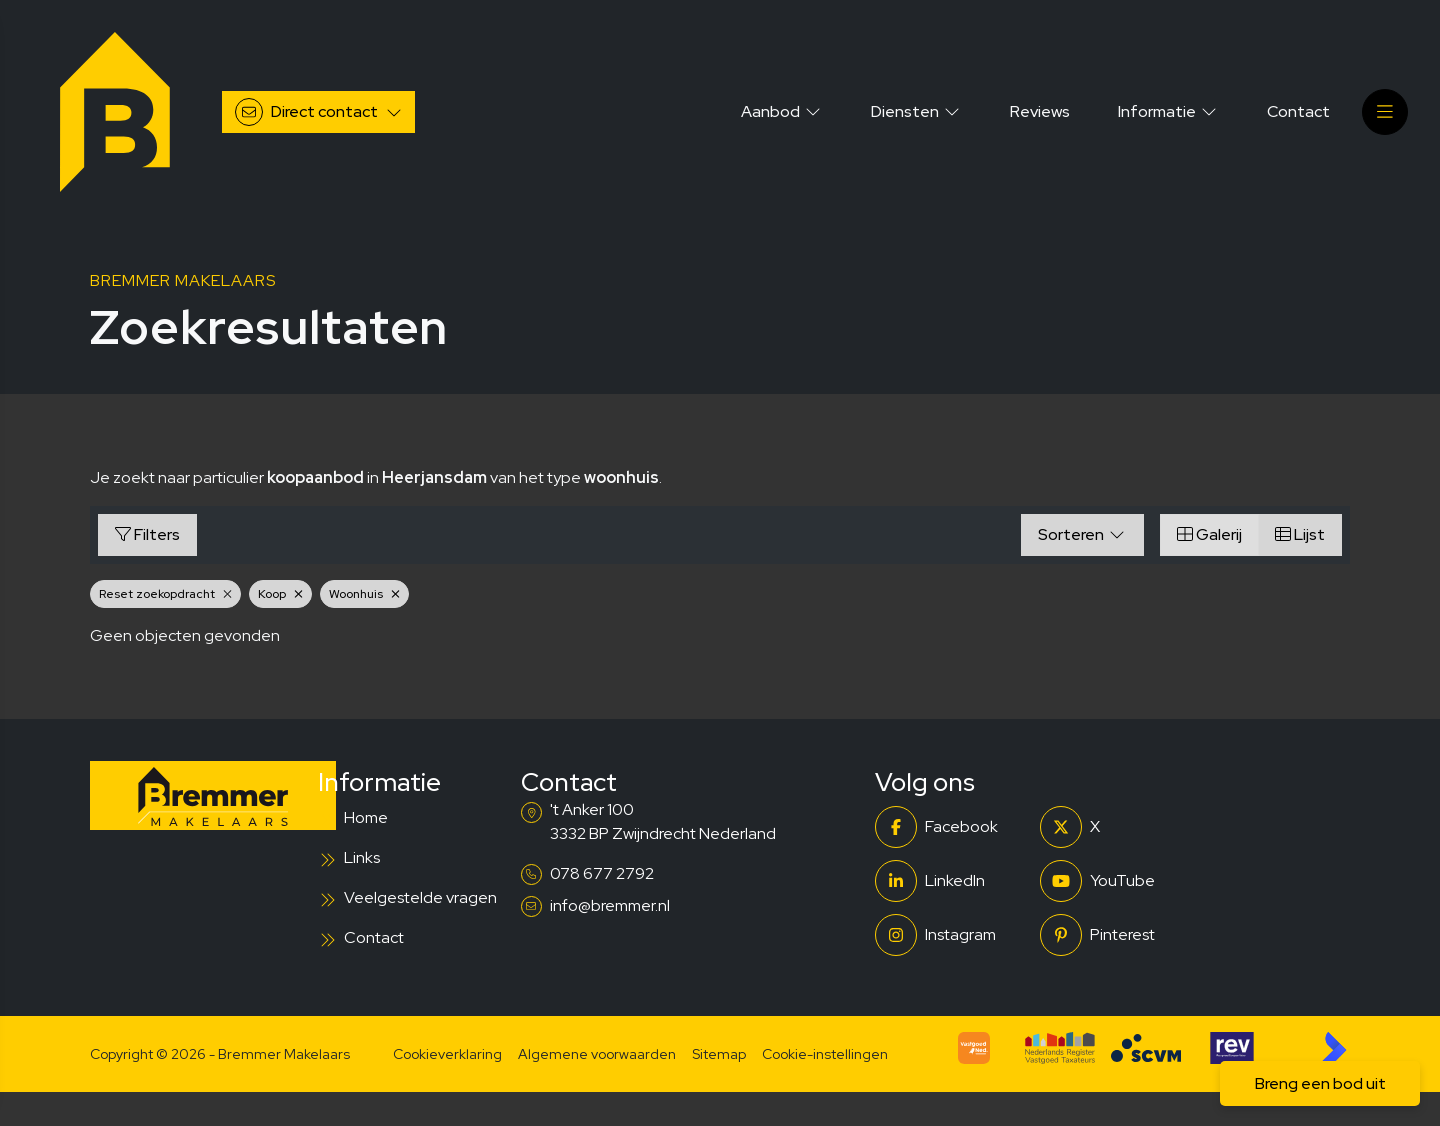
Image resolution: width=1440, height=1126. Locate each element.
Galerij (1209, 534)
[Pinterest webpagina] (1116, 935)
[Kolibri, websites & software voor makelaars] (1334, 1048)
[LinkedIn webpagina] (951, 881)
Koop (280, 594)
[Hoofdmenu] (1385, 112)
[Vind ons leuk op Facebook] (951, 827)
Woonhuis (364, 594)
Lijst (1300, 534)
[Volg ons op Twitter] (1116, 827)
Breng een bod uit (1320, 1083)
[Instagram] (951, 935)
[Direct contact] (318, 112)
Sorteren (1082, 534)
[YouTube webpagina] (1116, 881)
